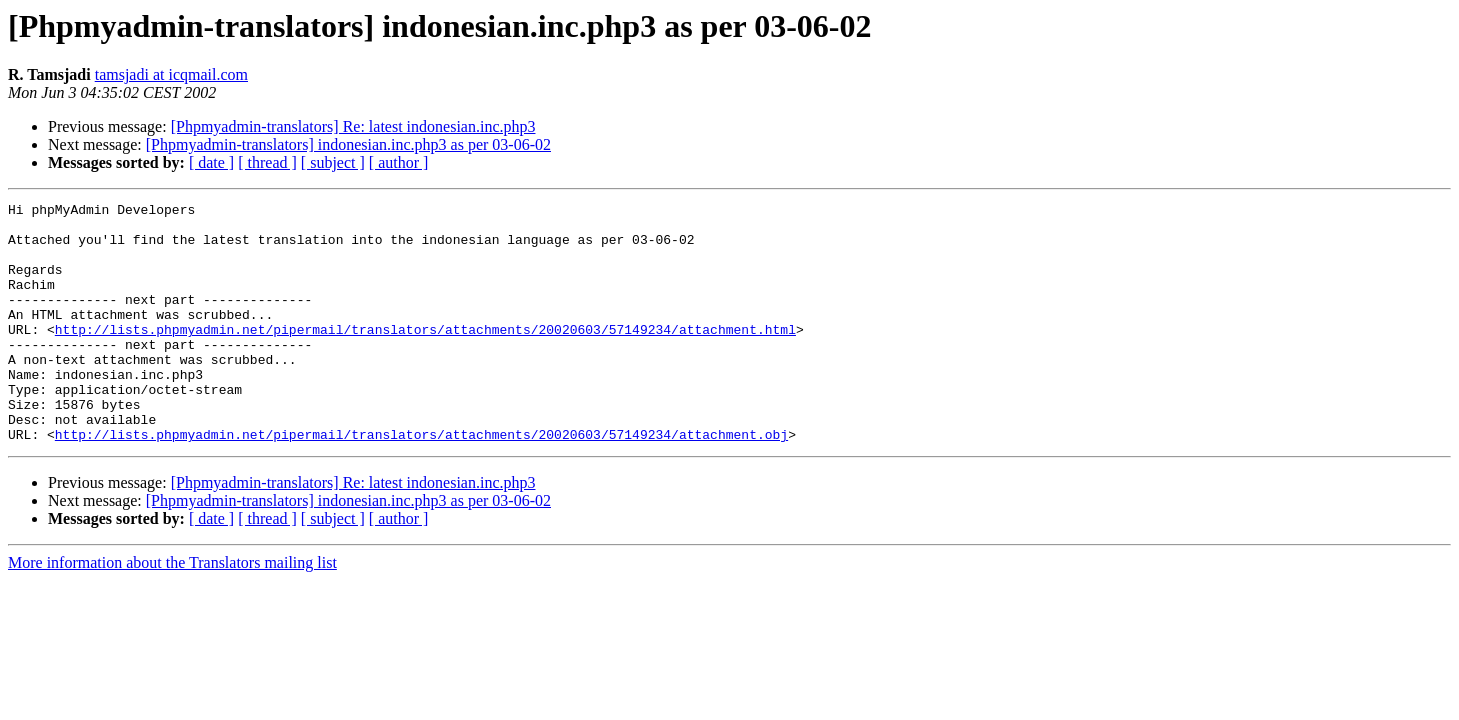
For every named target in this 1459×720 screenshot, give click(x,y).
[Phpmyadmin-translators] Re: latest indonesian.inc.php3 (353, 126)
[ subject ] (333, 162)
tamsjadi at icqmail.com (171, 74)
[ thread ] (267, 162)
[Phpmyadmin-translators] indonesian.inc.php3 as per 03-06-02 (348, 144)
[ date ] (211, 162)
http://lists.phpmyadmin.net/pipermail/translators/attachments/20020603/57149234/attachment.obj (421, 482)
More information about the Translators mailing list (172, 610)
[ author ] (399, 162)
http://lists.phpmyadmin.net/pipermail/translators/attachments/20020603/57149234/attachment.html (425, 356)
